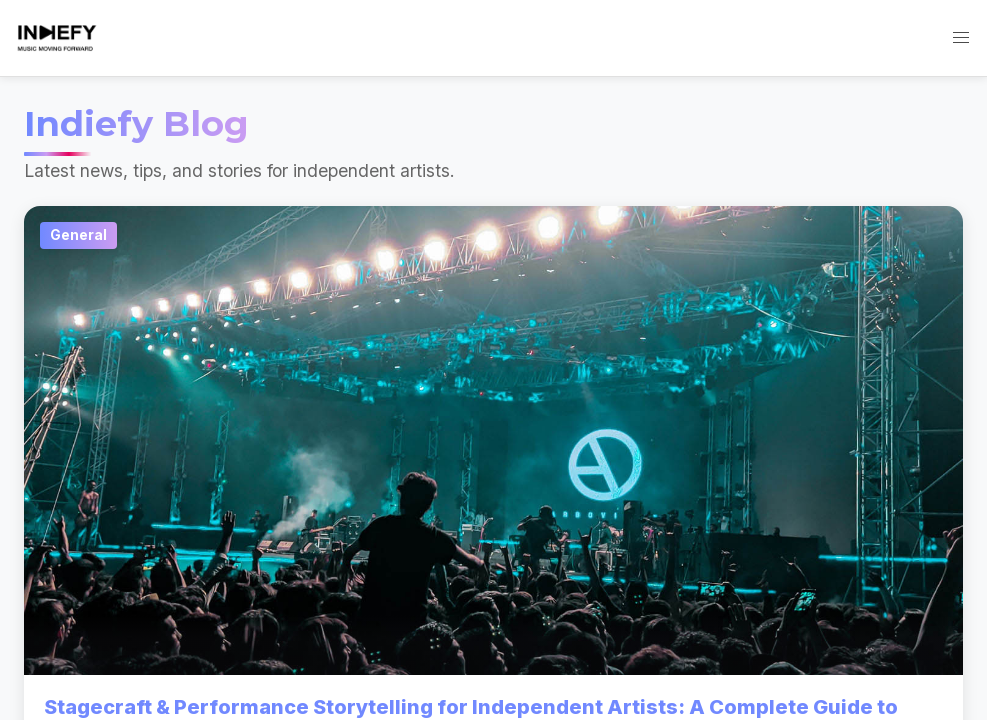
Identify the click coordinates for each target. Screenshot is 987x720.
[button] (961, 38)
